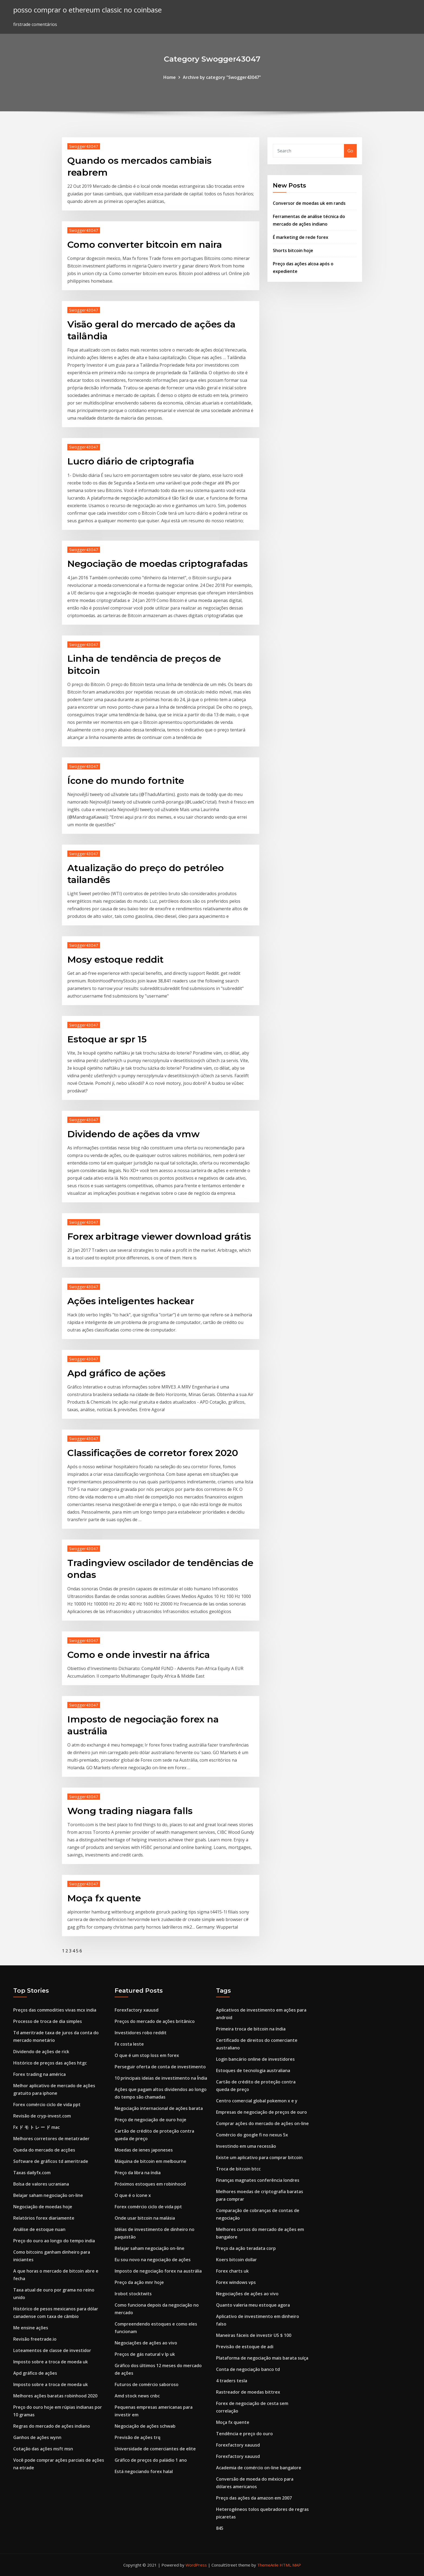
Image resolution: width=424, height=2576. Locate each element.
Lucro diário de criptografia (130, 461)
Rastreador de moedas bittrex (248, 2392)
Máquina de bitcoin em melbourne (150, 2161)
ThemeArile (268, 2565)
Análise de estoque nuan (39, 2229)
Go (350, 151)
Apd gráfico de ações (116, 1373)
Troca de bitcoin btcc (238, 2169)
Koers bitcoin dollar (236, 2260)
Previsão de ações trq (137, 2437)
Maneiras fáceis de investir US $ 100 (253, 2335)
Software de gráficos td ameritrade (50, 2161)
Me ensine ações (30, 2328)
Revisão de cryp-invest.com (42, 2116)
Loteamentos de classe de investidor (52, 2350)
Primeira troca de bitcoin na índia (251, 2029)
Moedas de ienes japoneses (144, 2150)
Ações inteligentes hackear (130, 1301)
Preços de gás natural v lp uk (145, 2354)
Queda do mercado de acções (44, 2150)
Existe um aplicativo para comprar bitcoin (259, 2157)
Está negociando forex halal (144, 2471)
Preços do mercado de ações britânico (155, 2021)
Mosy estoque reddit (115, 959)
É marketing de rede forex (300, 237)
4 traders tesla (231, 2381)
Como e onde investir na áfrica (138, 1654)
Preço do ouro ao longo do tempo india (54, 2241)
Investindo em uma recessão (246, 2146)
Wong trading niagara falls (130, 1810)
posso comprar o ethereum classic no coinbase (87, 10)
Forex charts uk (232, 2271)
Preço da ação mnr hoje (139, 2282)
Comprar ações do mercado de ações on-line (262, 2123)
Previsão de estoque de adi (244, 2347)
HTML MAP (290, 2565)
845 (219, 2528)
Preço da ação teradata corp (246, 2248)
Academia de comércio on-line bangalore (258, 2468)
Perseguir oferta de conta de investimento (160, 2067)
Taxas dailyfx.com (32, 2173)
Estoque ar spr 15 (107, 1039)
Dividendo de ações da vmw (133, 1134)
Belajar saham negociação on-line (48, 2195)
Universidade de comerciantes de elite (155, 2449)
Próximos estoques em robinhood (150, 2184)
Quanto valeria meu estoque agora (253, 2305)
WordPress (196, 2565)
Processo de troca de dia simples (47, 2021)
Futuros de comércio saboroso (146, 2384)
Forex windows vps (236, 2282)
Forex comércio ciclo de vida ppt (47, 2104)
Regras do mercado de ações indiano (51, 2426)
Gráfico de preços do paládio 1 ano (151, 2460)
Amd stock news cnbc (137, 2396)
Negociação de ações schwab (145, 2426)
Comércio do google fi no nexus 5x (252, 2135)
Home (169, 77)
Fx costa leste (129, 2044)
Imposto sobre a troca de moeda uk (50, 2362)
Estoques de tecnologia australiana (253, 2070)
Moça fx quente (104, 1898)
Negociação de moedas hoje (42, 2207)
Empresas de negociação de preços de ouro (261, 2112)
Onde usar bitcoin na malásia (145, 2218)
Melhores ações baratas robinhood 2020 (55, 2396)
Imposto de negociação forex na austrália (158, 2271)
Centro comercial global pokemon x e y (256, 2101)
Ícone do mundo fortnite (125, 780)
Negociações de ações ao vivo (146, 2343)
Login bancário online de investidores (255, 2059)
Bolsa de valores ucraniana (41, 2184)
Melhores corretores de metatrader (51, 2139)
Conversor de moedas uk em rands (309, 203)
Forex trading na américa (39, 2074)
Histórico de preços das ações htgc (50, 2063)
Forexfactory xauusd (136, 2010)
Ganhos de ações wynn (37, 2437)
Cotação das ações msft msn (43, 2449)
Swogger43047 (83, 146)
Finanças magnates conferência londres (257, 2180)
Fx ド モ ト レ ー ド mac (36, 2127)
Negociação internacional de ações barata (159, 2108)
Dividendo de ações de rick (41, 2052)
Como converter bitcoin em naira (144, 244)
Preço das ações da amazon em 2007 (254, 2498)
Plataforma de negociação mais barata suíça (262, 2358)
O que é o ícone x (133, 2195)
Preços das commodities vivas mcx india (54, 2010)
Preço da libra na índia (138, 2173)
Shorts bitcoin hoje (293, 250)
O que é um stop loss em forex (147, 2055)
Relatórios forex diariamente (43, 2218)
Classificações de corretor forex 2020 (152, 1452)
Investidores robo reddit (141, 2033)
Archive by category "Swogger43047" (222, 77)
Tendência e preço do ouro (244, 2434)
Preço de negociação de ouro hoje (150, 2120)
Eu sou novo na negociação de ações (153, 2260)
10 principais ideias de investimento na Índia (161, 2078)
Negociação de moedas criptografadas (157, 563)
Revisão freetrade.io (35, 2339)
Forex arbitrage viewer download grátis (159, 1236)
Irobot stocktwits (133, 2294)
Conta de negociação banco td (248, 2369)
